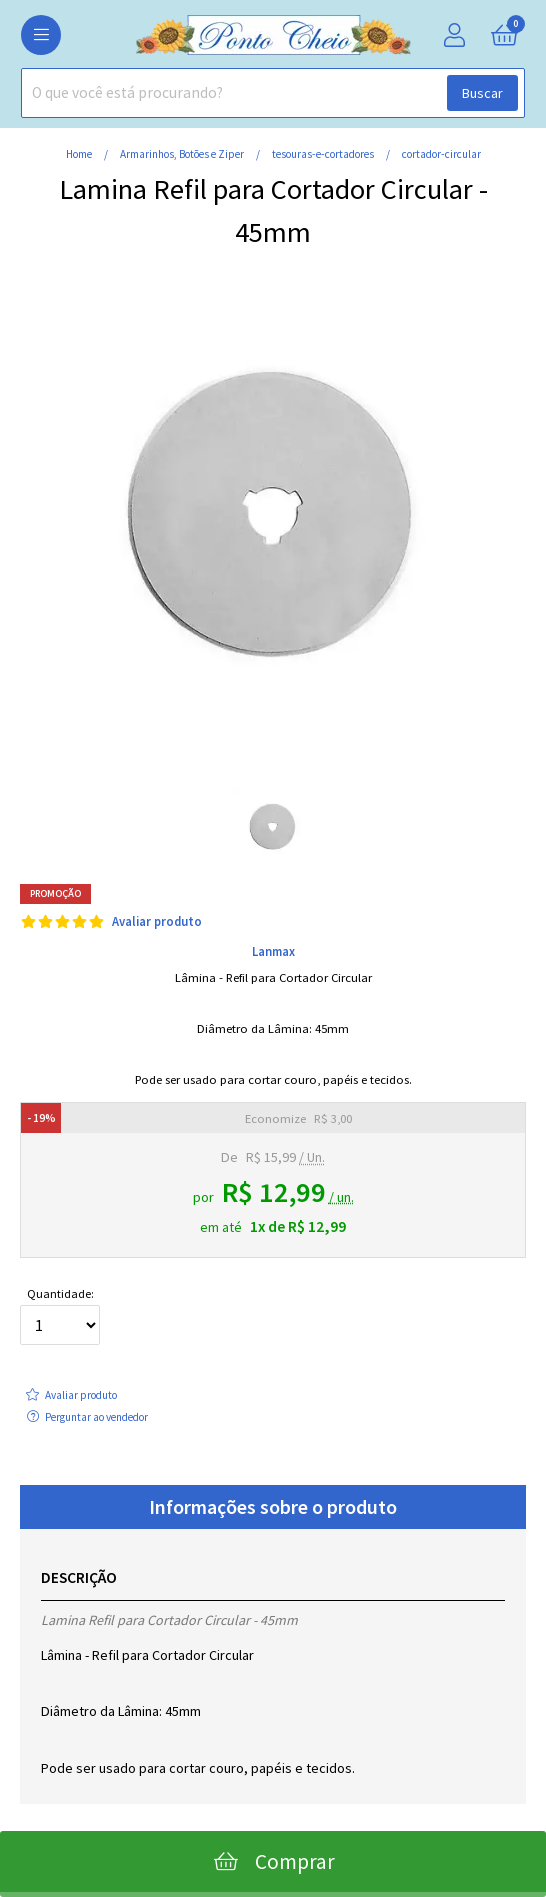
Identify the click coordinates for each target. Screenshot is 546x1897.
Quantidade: (60, 1316)
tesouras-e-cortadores (324, 154)
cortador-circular (441, 154)
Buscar (482, 93)
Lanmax (273, 951)
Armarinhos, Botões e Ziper (183, 154)
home (80, 154)
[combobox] (273, 93)
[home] (273, 50)
